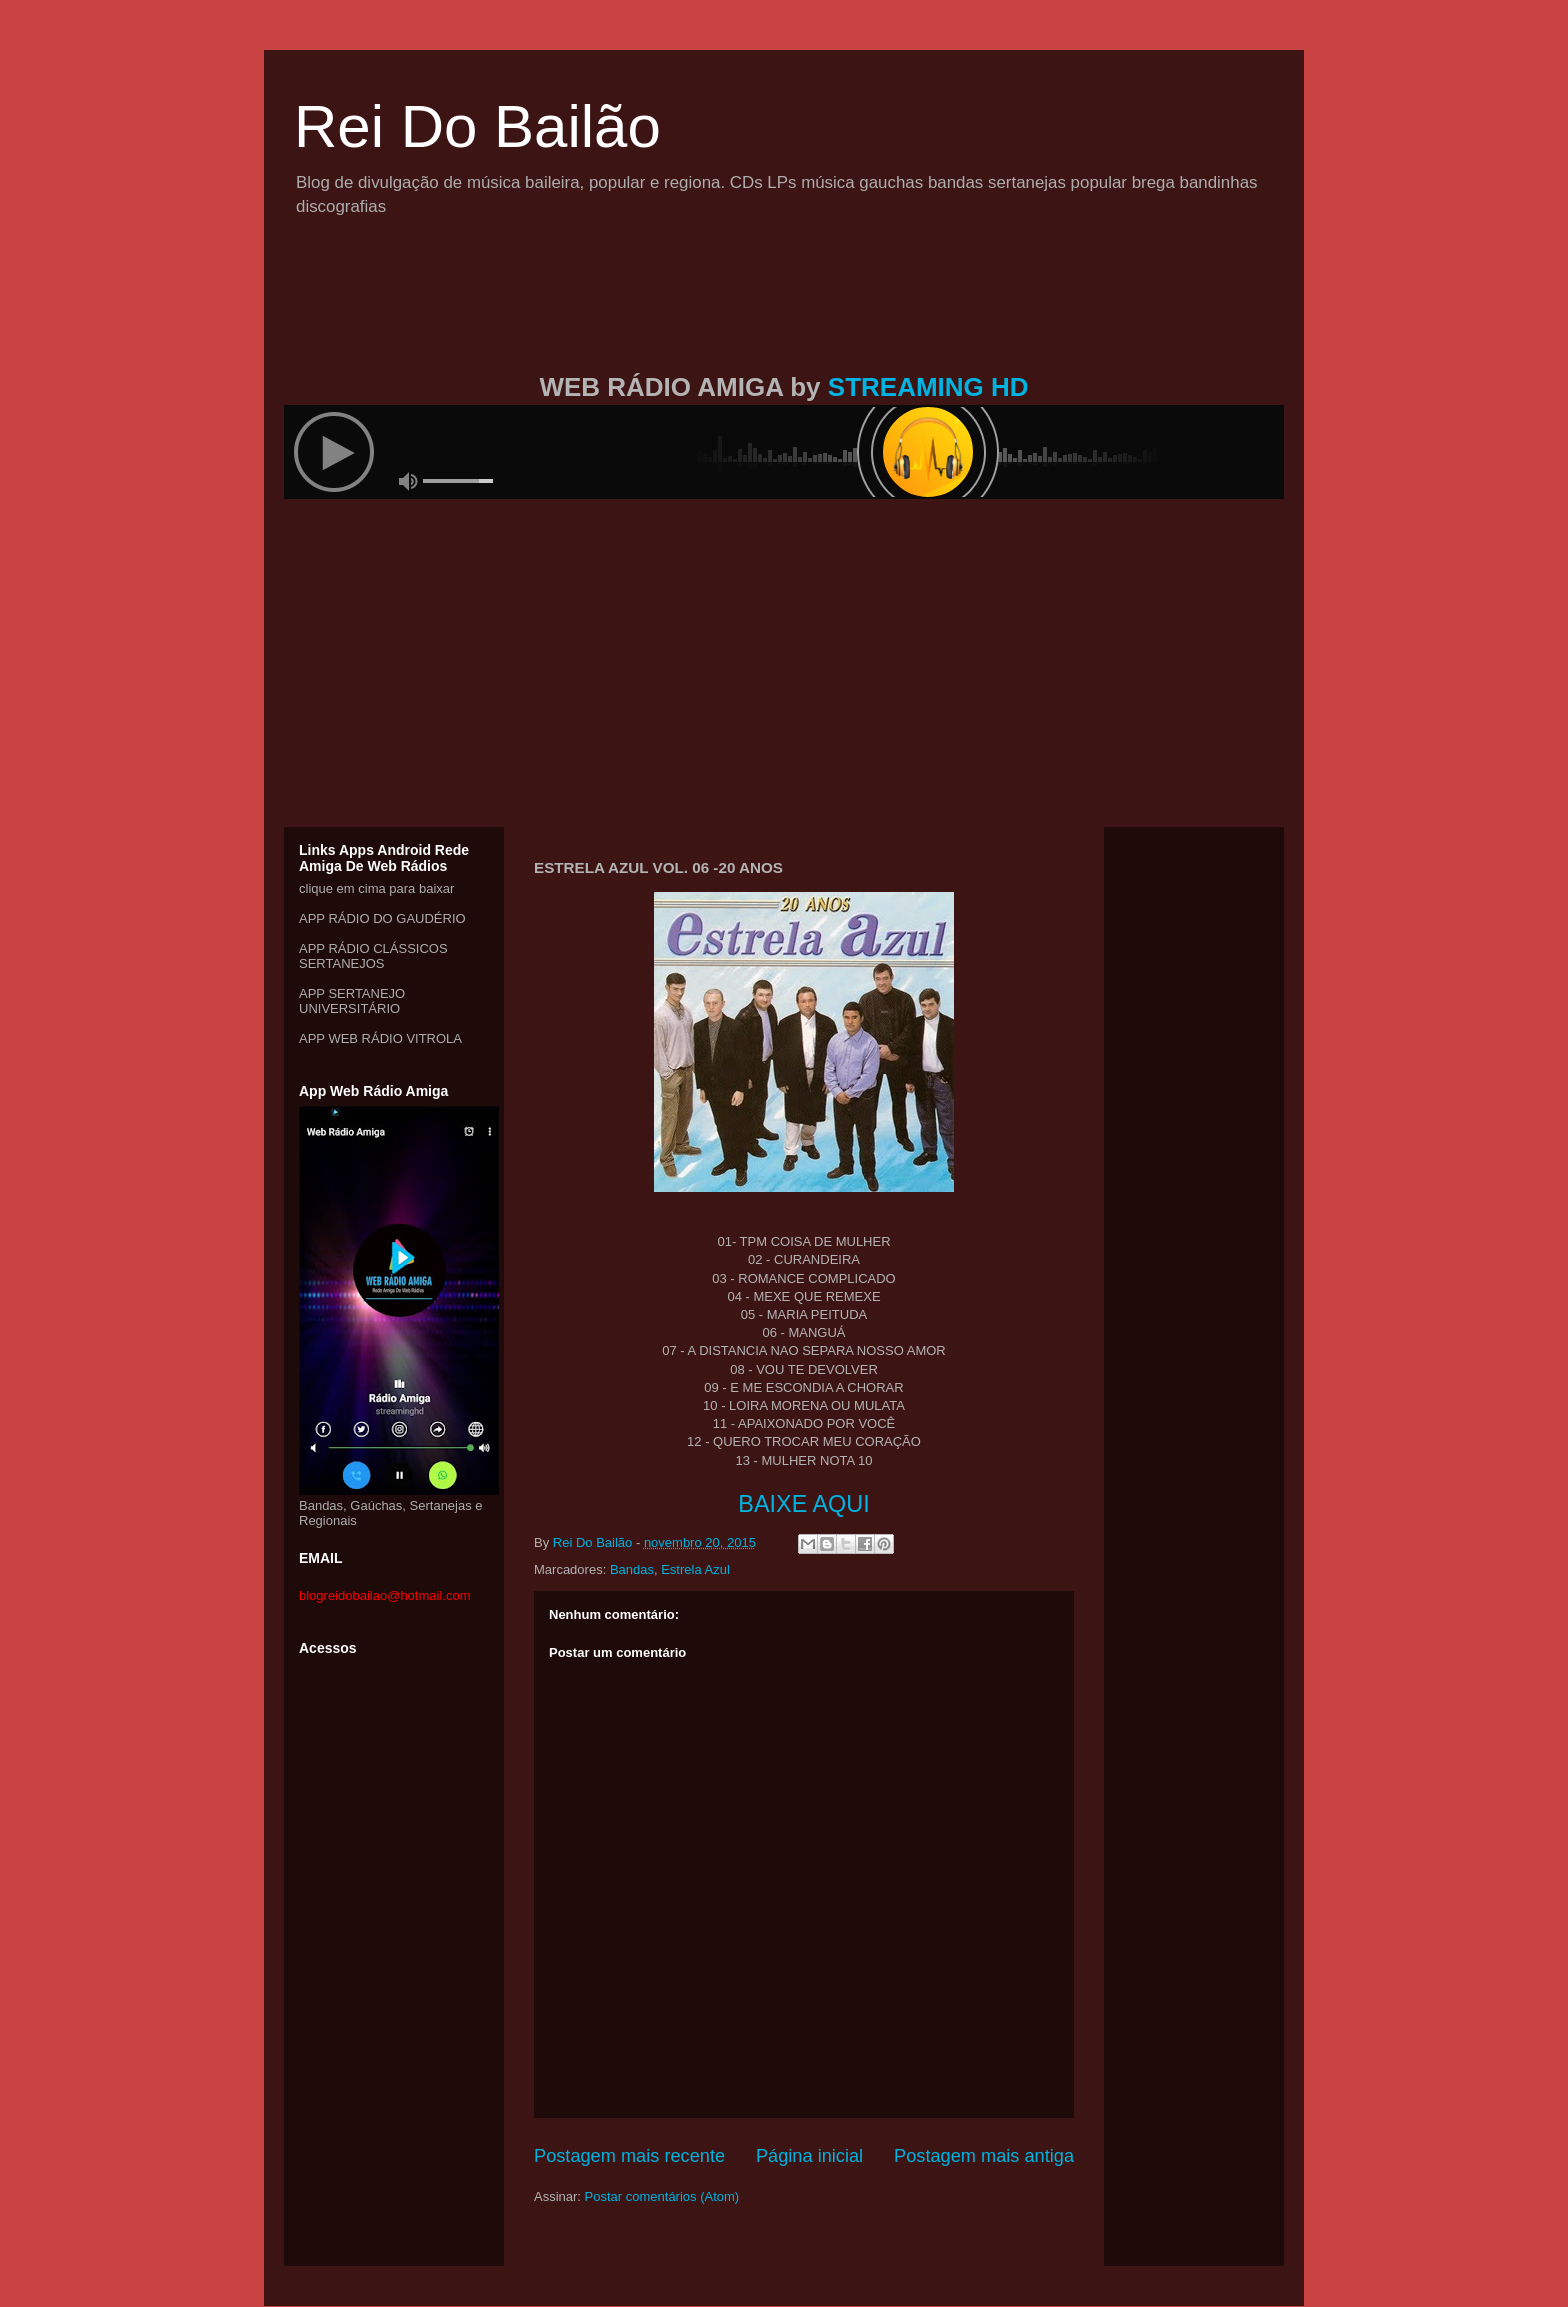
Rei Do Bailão (477, 126)
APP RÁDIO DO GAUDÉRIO (382, 918)
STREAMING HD (928, 387)
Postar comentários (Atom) (662, 2196)
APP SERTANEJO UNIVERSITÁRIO (352, 1001)
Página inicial (809, 2156)
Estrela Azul (695, 1569)
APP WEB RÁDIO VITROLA (380, 1038)
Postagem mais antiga (984, 2156)
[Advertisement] (784, 318)
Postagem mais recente (629, 2156)
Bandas (632, 1569)
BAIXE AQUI (803, 1504)
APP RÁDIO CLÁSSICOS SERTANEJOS (373, 956)
